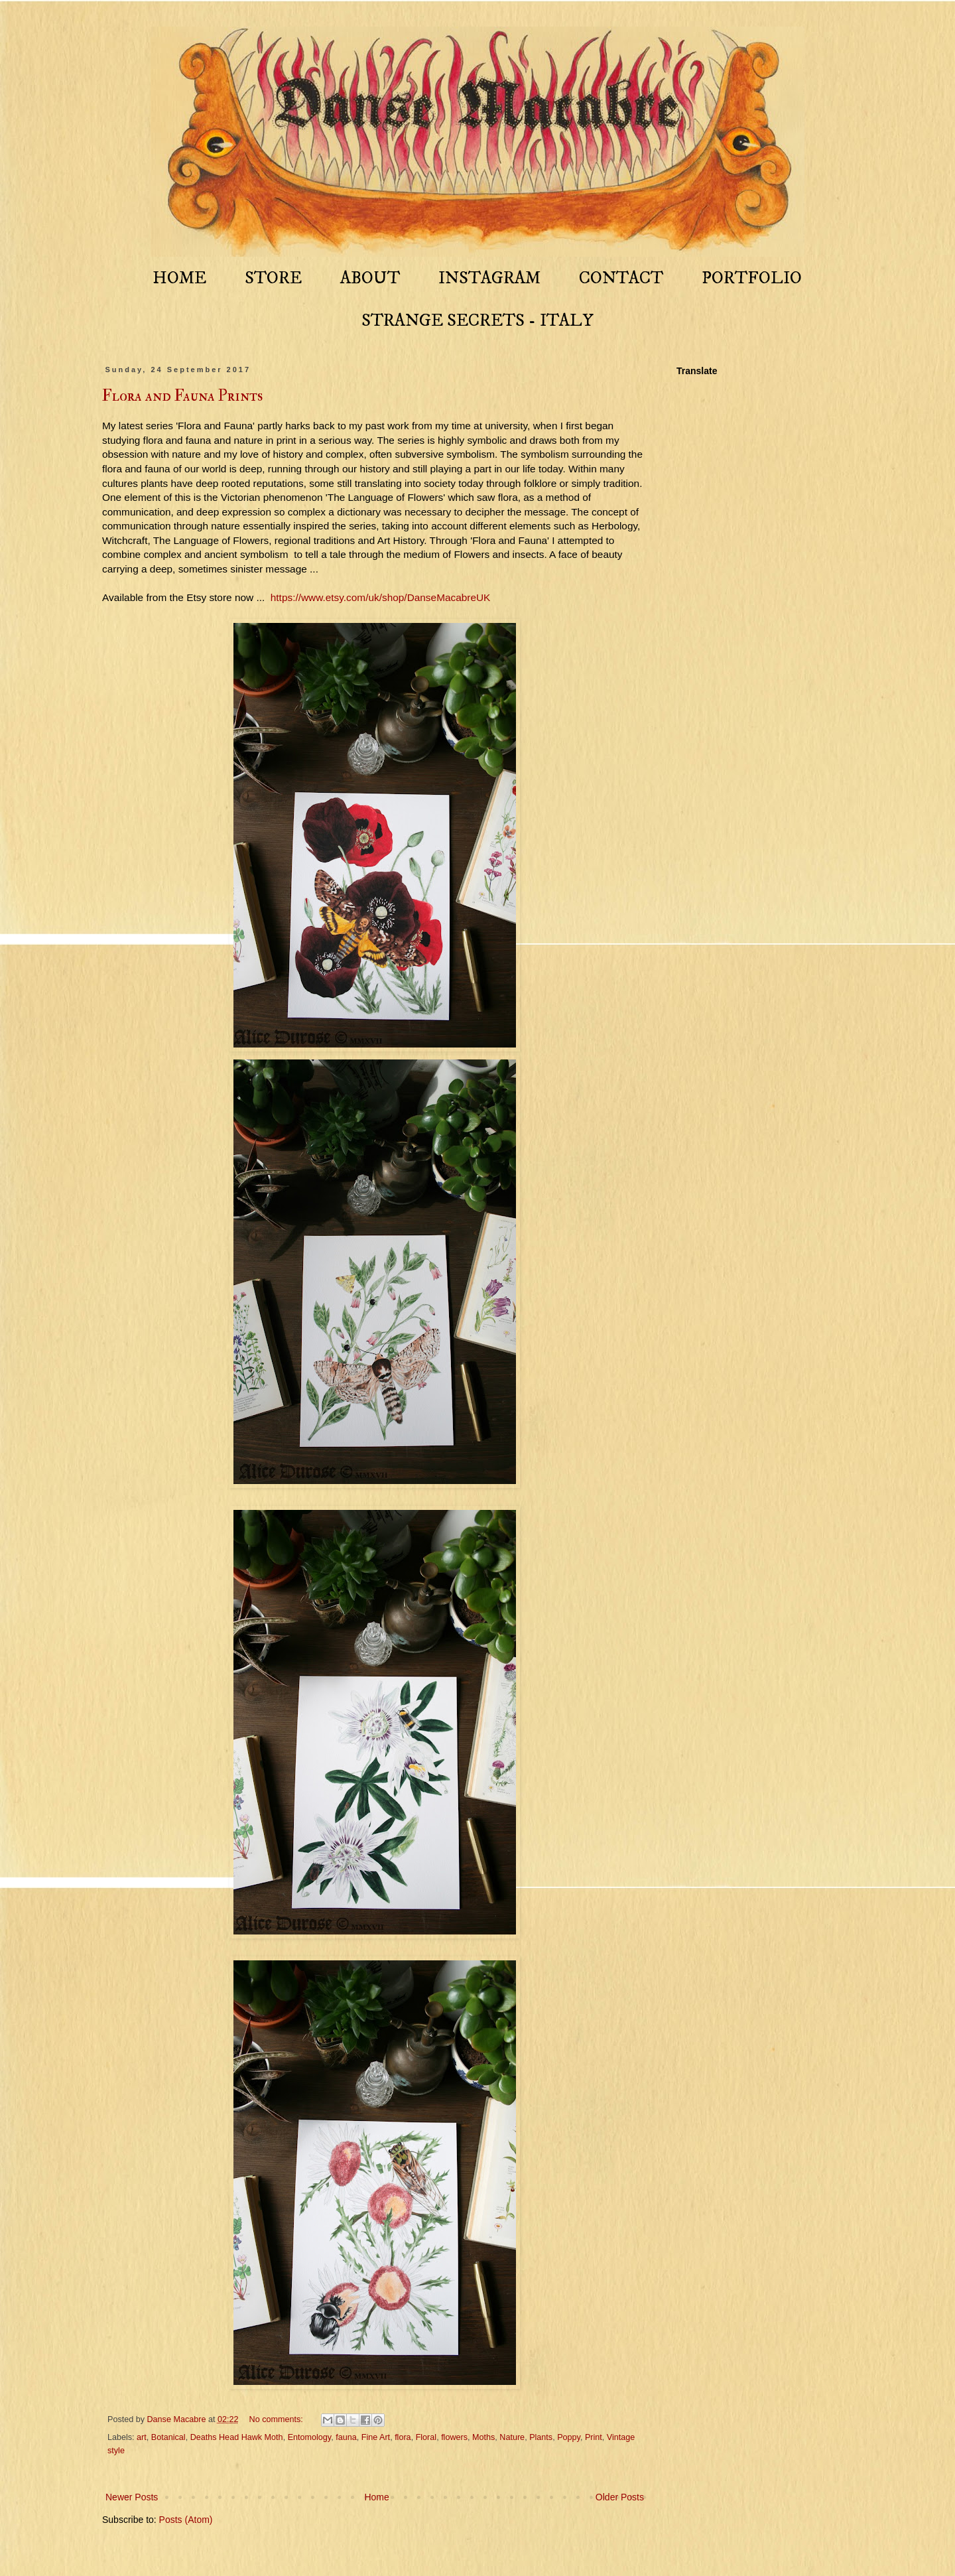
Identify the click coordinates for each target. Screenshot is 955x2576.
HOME (179, 278)
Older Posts (620, 2497)
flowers (454, 2437)
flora (403, 2437)
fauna (346, 2437)
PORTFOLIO (752, 278)
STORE (273, 278)
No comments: (277, 2419)
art (142, 2437)
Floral (426, 2437)
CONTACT (621, 278)
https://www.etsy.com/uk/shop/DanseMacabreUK (381, 597)
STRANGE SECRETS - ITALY (477, 321)
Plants (540, 2437)
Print (593, 2437)
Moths (483, 2437)
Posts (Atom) (186, 2519)
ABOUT (370, 278)
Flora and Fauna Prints (182, 395)
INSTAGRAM (489, 278)
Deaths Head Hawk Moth (236, 2437)
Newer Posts (131, 2497)
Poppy (568, 2437)
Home (376, 2497)
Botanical (168, 2437)
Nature (512, 2437)
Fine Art (375, 2437)
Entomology (310, 2437)
